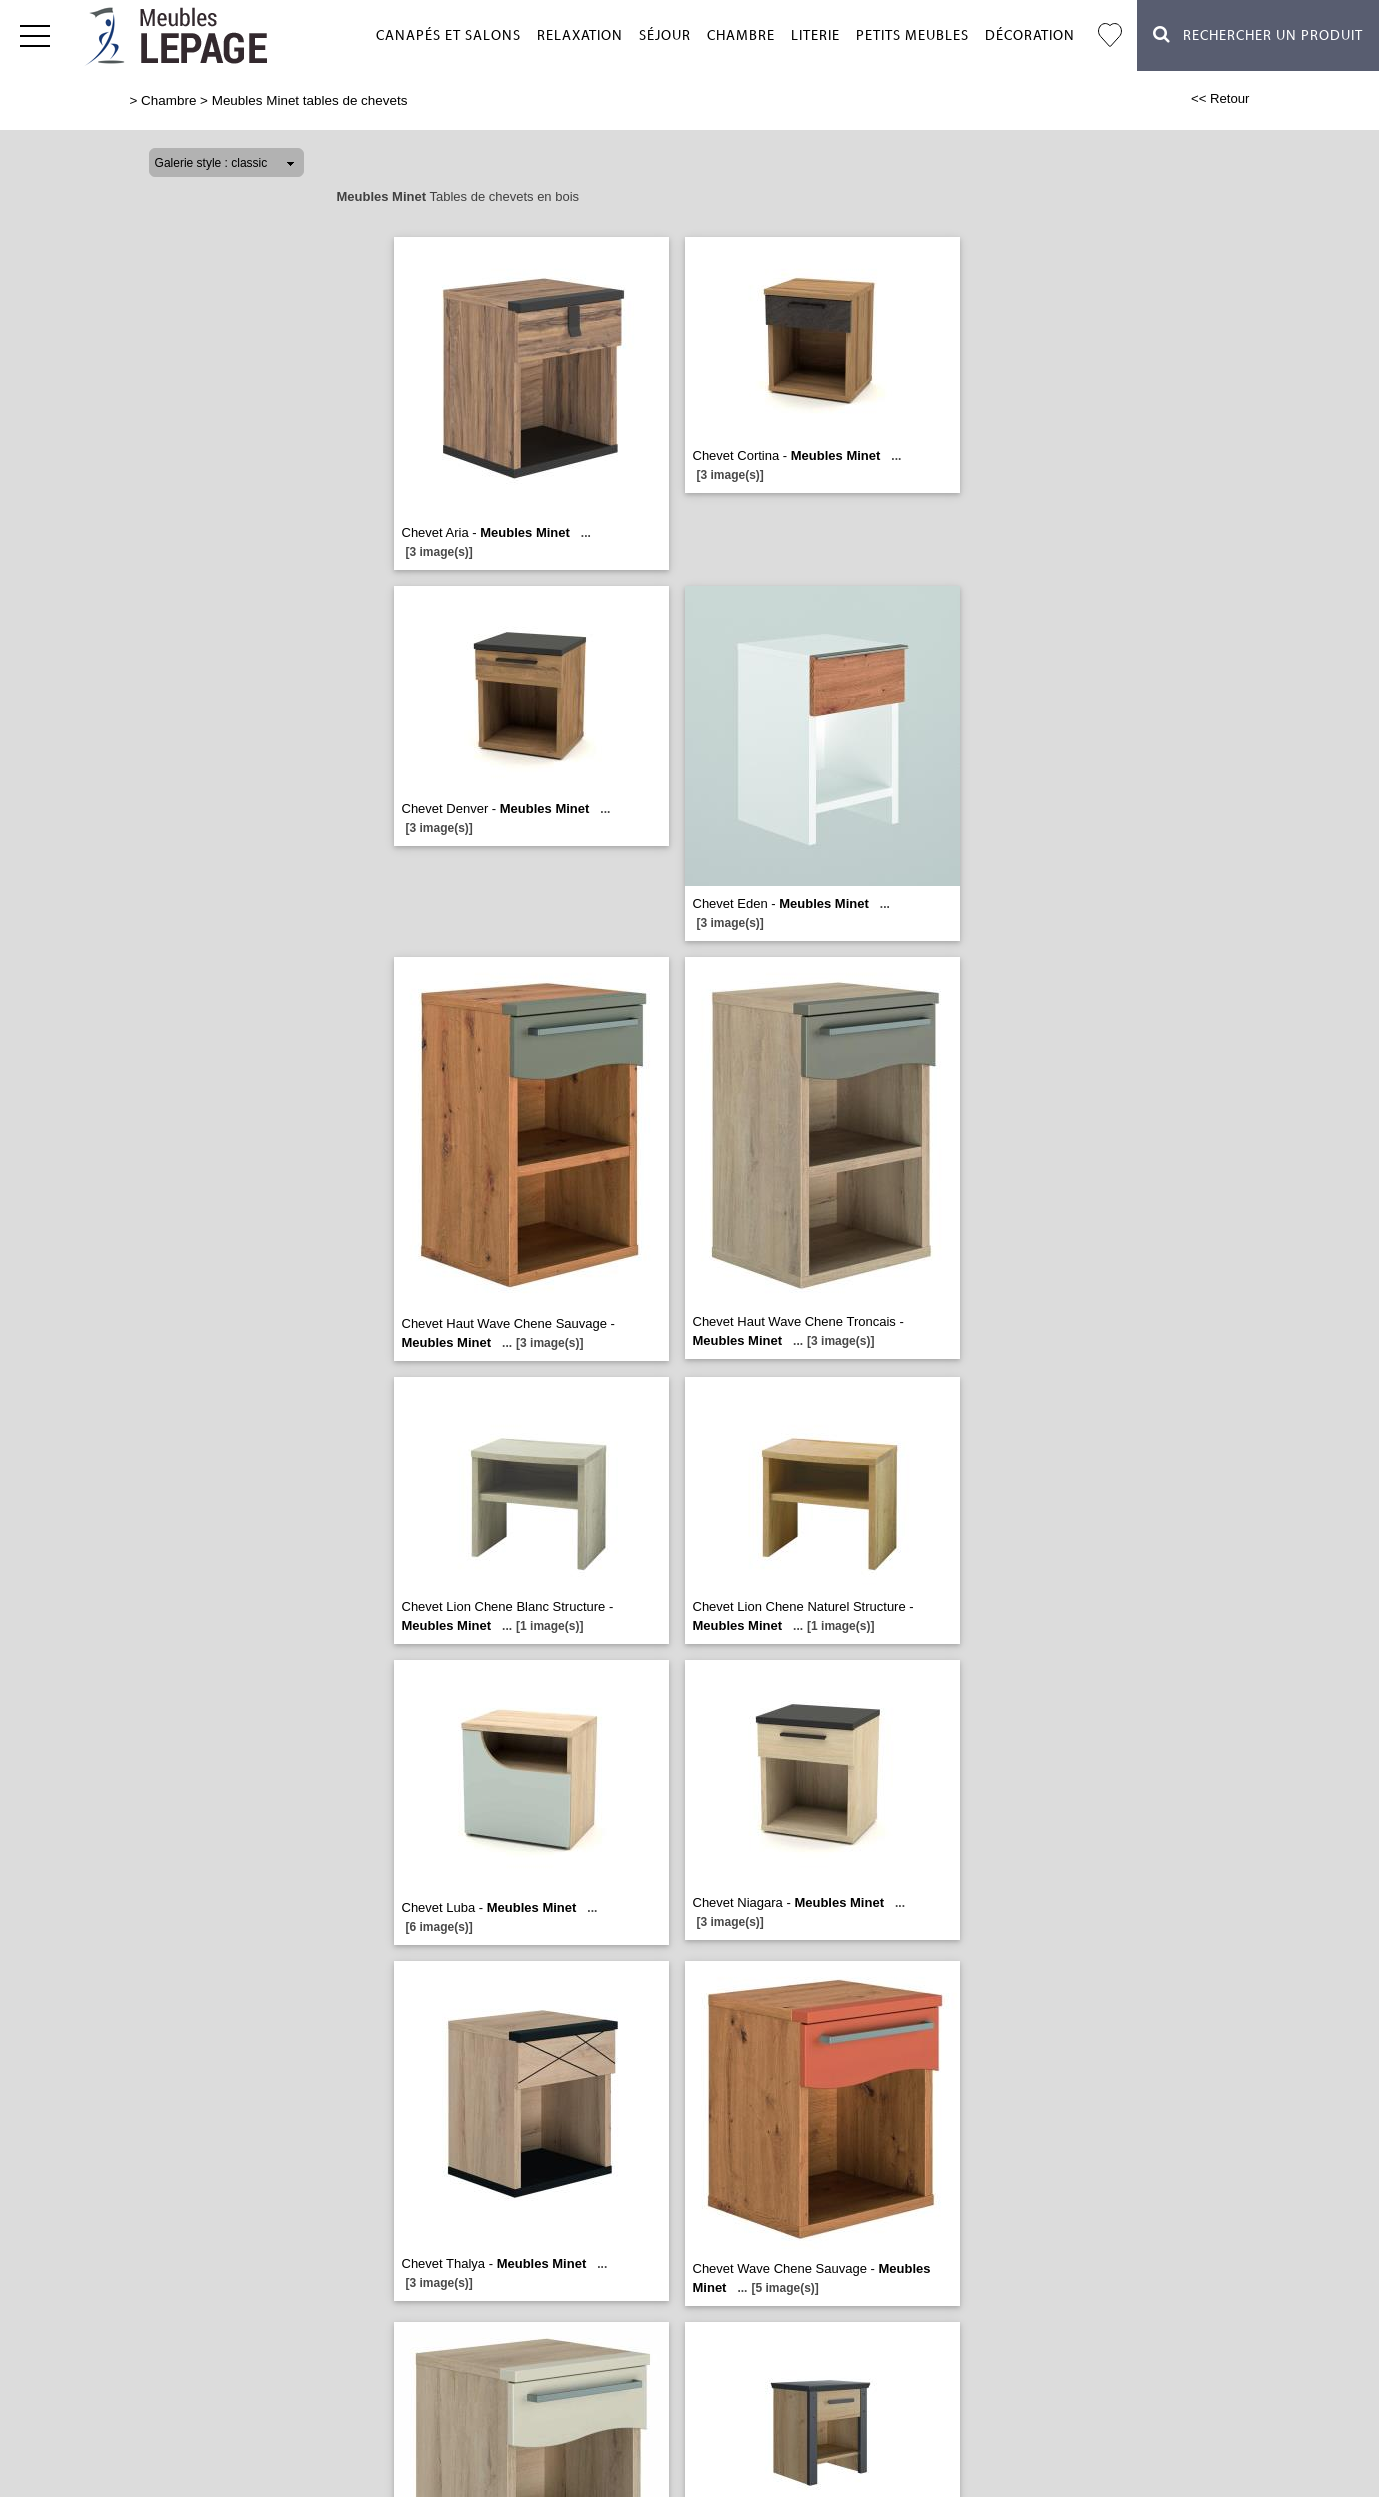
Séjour (665, 36)
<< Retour (1220, 98)
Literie (815, 36)
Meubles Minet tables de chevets (310, 100)
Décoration (1030, 36)
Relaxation (580, 36)
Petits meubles (912, 36)
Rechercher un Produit (1258, 34)
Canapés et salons (448, 36)
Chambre (741, 36)
